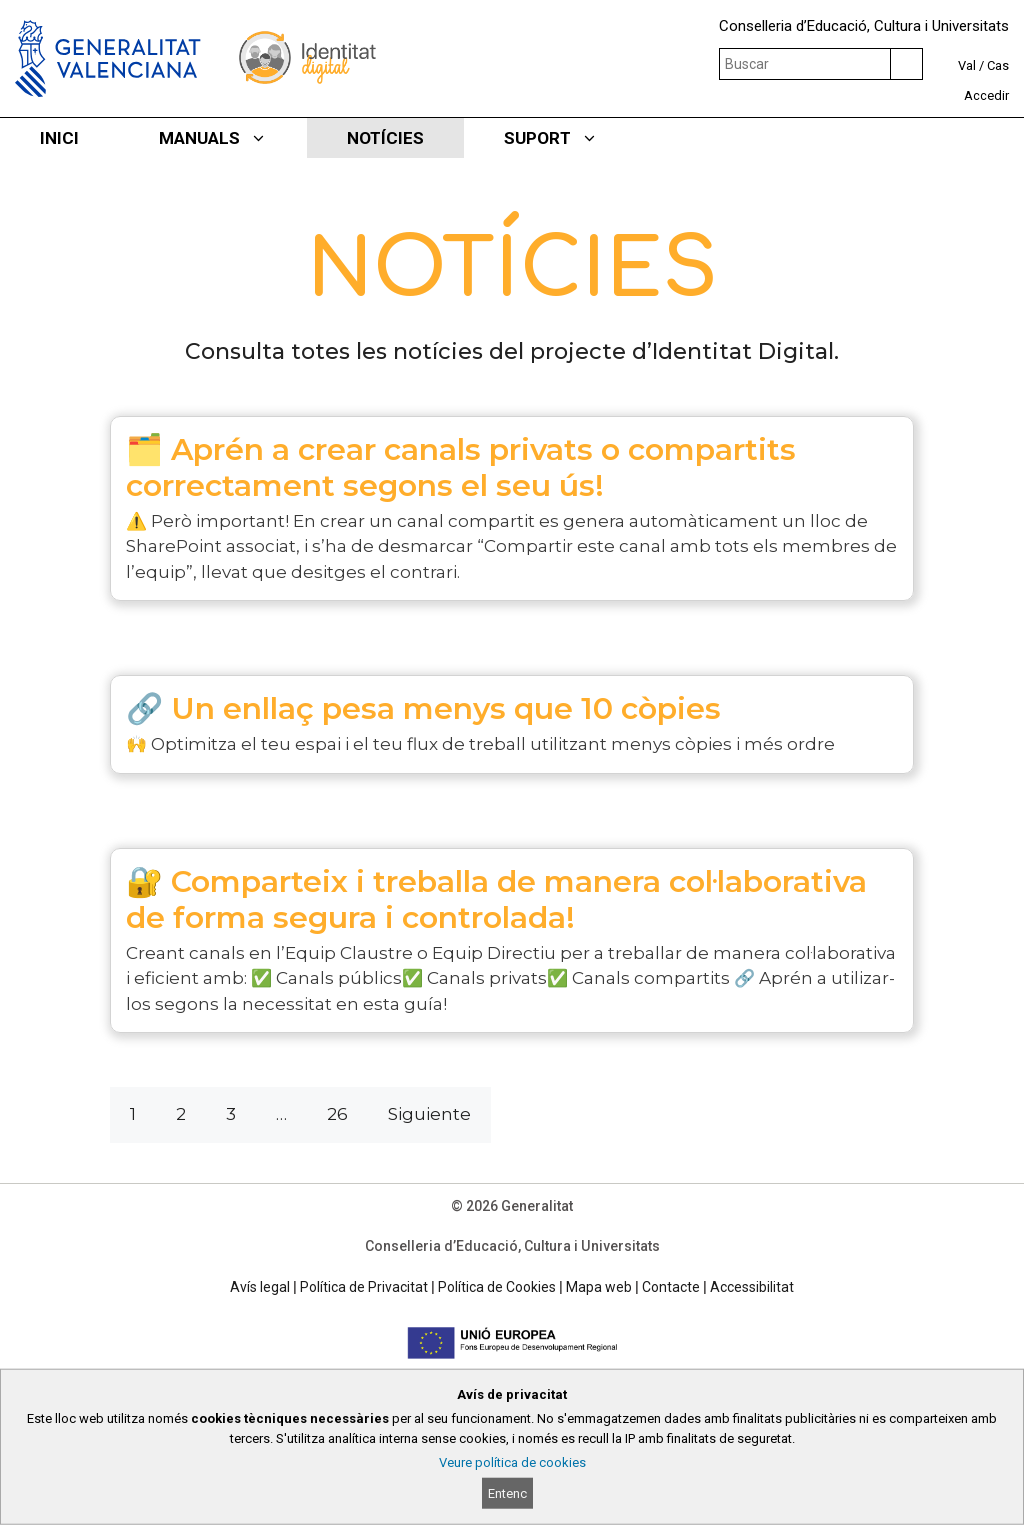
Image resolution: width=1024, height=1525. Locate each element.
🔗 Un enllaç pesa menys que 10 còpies (423, 708)
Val (967, 65)
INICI (59, 138)
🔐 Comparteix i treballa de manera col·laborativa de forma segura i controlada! (496, 899)
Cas (998, 65)
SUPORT (571, 138)
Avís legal (260, 1287)
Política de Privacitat (364, 1287)
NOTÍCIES (385, 138)
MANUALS (233, 138)
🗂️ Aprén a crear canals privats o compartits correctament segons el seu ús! (461, 467)
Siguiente (429, 1114)
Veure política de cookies (512, 1462)
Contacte (671, 1287)
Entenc (507, 1493)
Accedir (986, 95)
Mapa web (599, 1287)
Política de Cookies (497, 1287)
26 (337, 1114)
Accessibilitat (752, 1287)
